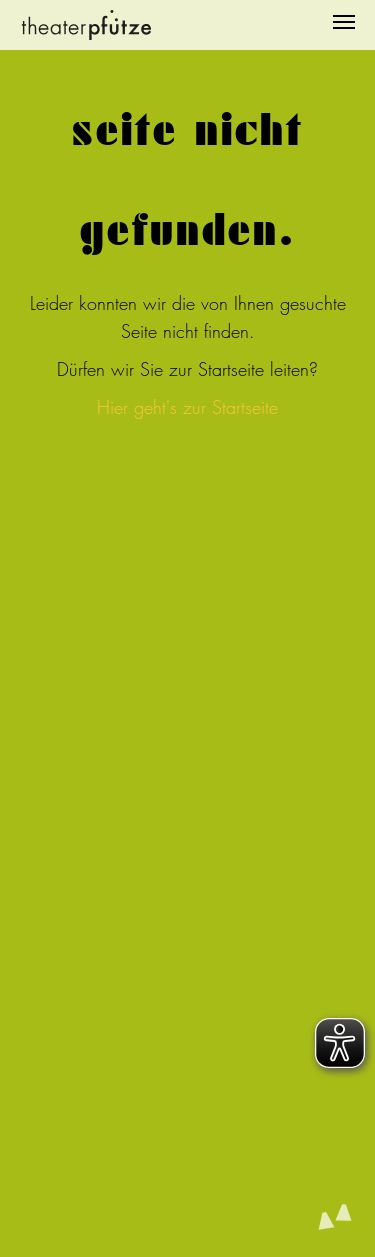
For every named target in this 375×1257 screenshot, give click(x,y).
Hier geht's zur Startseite (187, 407)
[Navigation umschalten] (344, 22)
